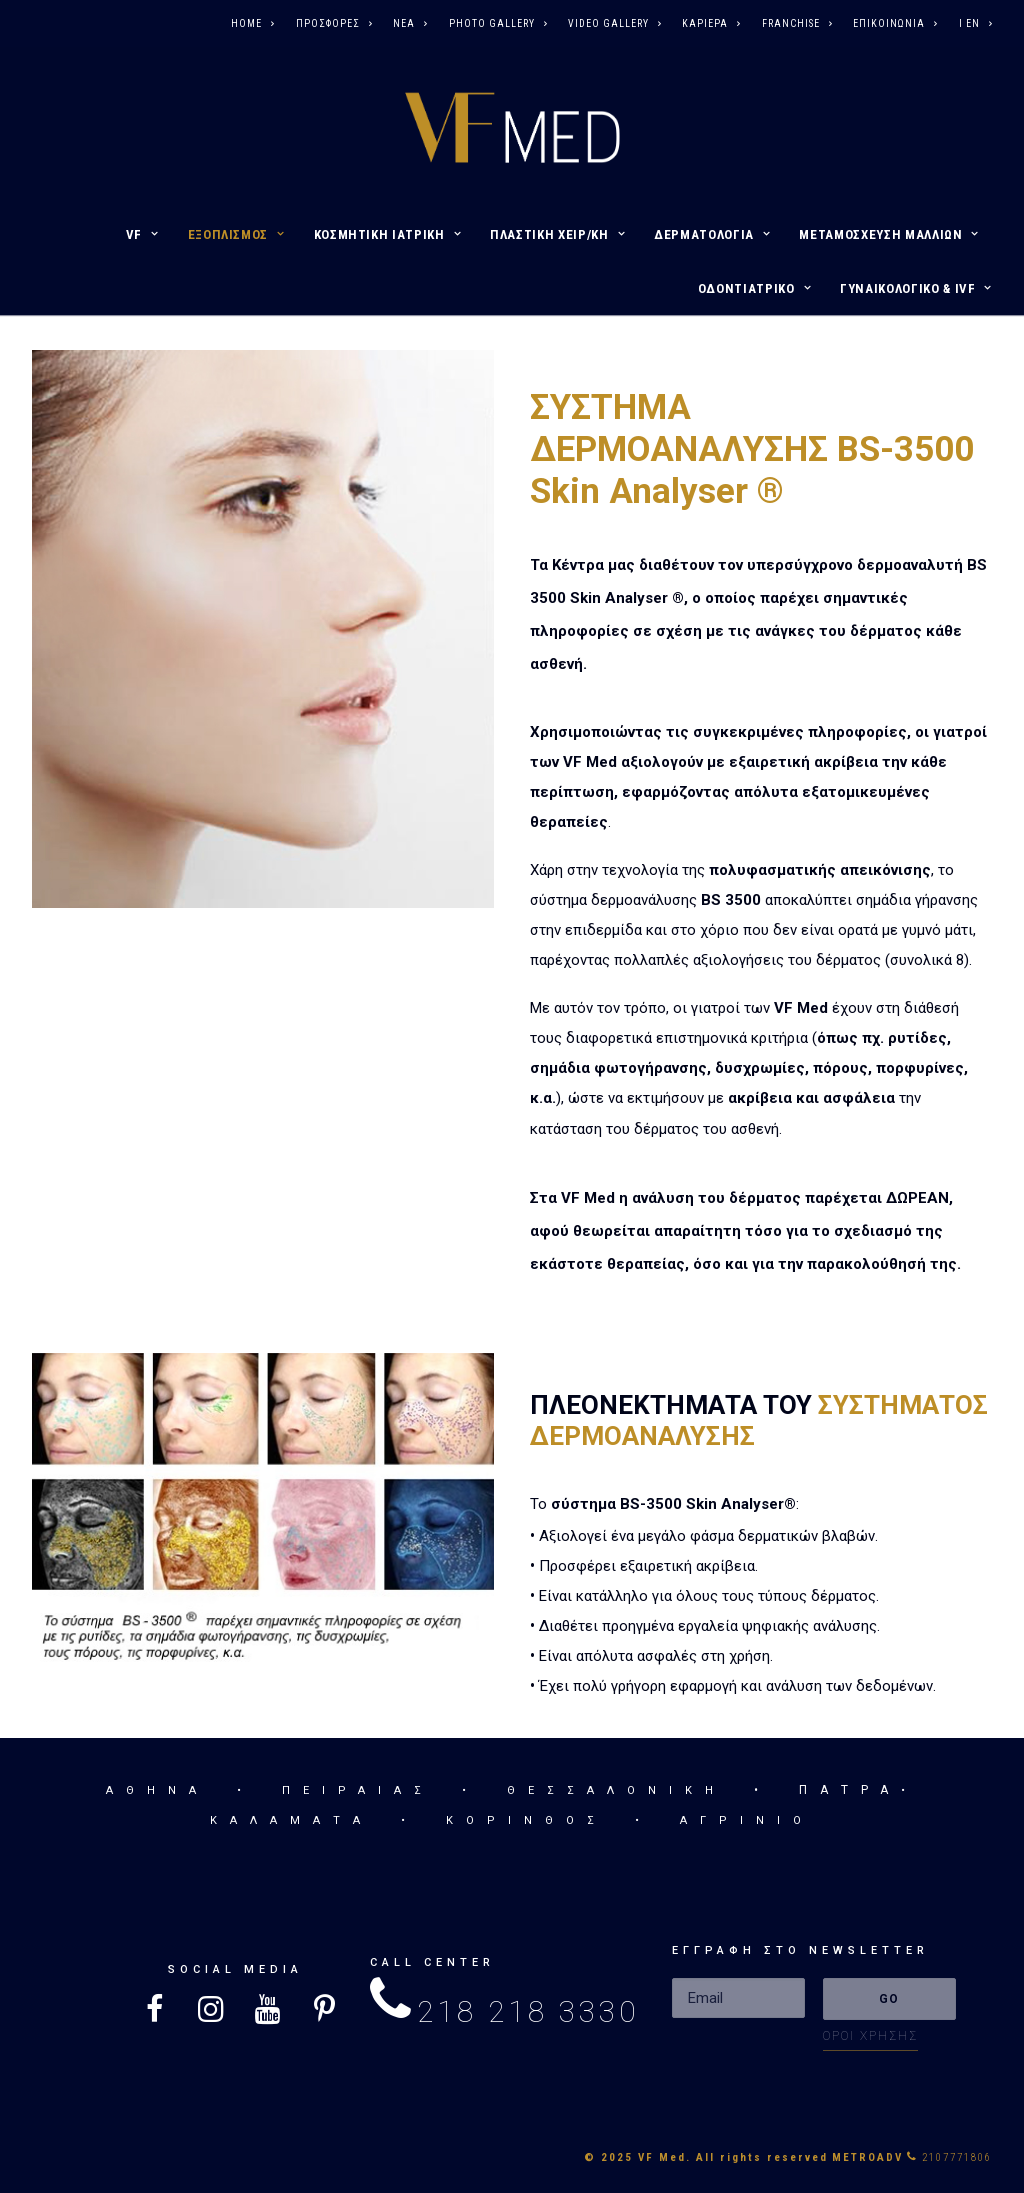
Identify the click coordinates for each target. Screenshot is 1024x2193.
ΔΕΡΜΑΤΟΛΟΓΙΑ (712, 234)
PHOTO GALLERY (498, 23)
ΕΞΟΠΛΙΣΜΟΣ (236, 234)
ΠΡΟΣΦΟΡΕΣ (334, 23)
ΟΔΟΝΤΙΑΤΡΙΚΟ (754, 288)
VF (142, 234)
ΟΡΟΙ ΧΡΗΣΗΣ (870, 2036)
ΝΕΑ (410, 23)
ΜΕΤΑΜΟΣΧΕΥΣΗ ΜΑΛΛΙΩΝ (889, 234)
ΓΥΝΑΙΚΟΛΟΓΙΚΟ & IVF (916, 288)
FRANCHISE (797, 23)
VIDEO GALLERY (614, 23)
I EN (975, 23)
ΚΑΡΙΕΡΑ (711, 23)
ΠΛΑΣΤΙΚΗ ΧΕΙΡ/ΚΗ (557, 234)
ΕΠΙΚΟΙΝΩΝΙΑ (895, 23)
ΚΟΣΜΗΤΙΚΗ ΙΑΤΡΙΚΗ (388, 234)
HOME (252, 23)
